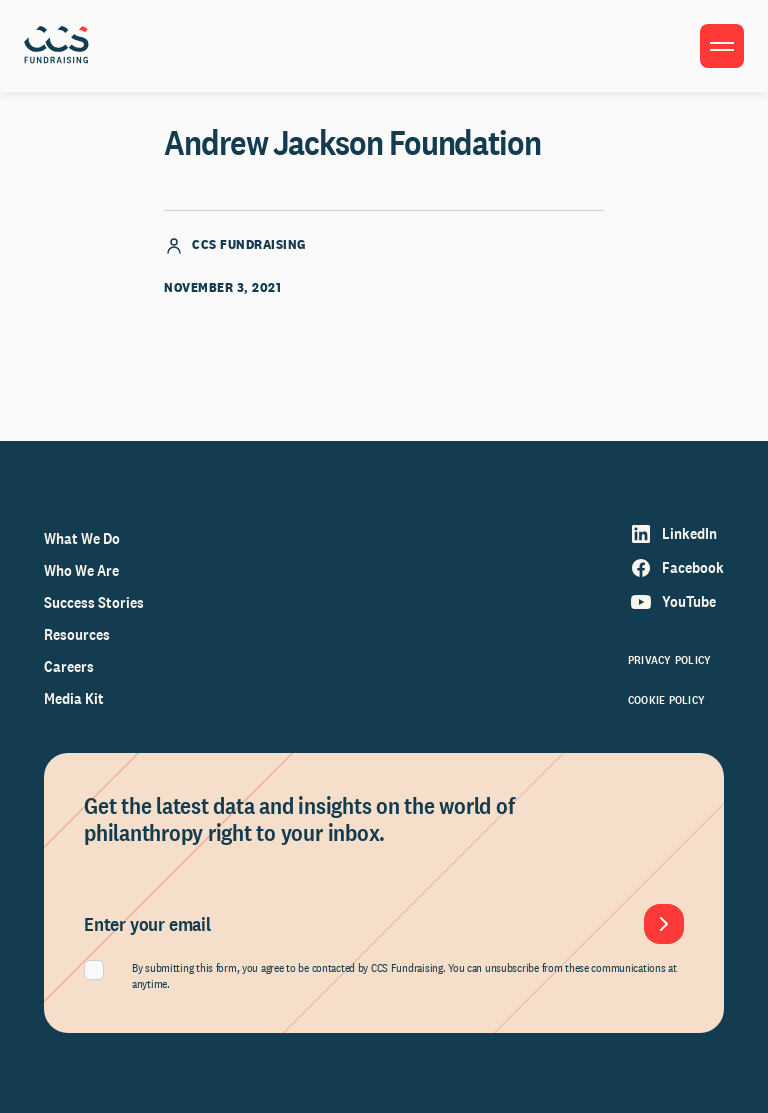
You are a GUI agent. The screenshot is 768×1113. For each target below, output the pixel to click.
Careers (69, 666)
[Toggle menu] (722, 46)
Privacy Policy (669, 660)
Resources (77, 634)
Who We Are (81, 570)
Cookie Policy (666, 700)
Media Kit (74, 698)
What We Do (82, 538)
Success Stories (94, 602)
